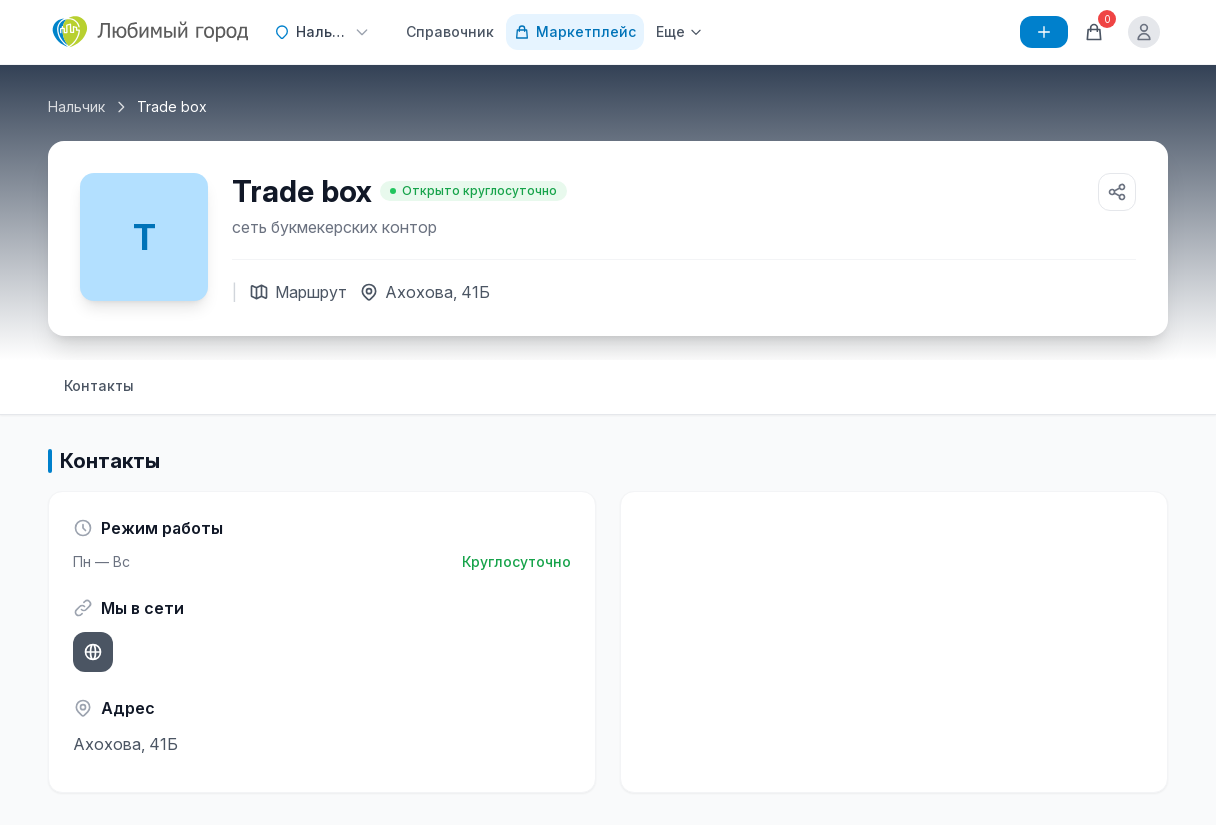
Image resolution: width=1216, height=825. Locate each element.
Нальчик (76, 106)
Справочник (450, 31)
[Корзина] (1094, 32)
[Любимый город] (151, 32)
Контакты (99, 385)
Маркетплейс (575, 31)
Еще (679, 31)
